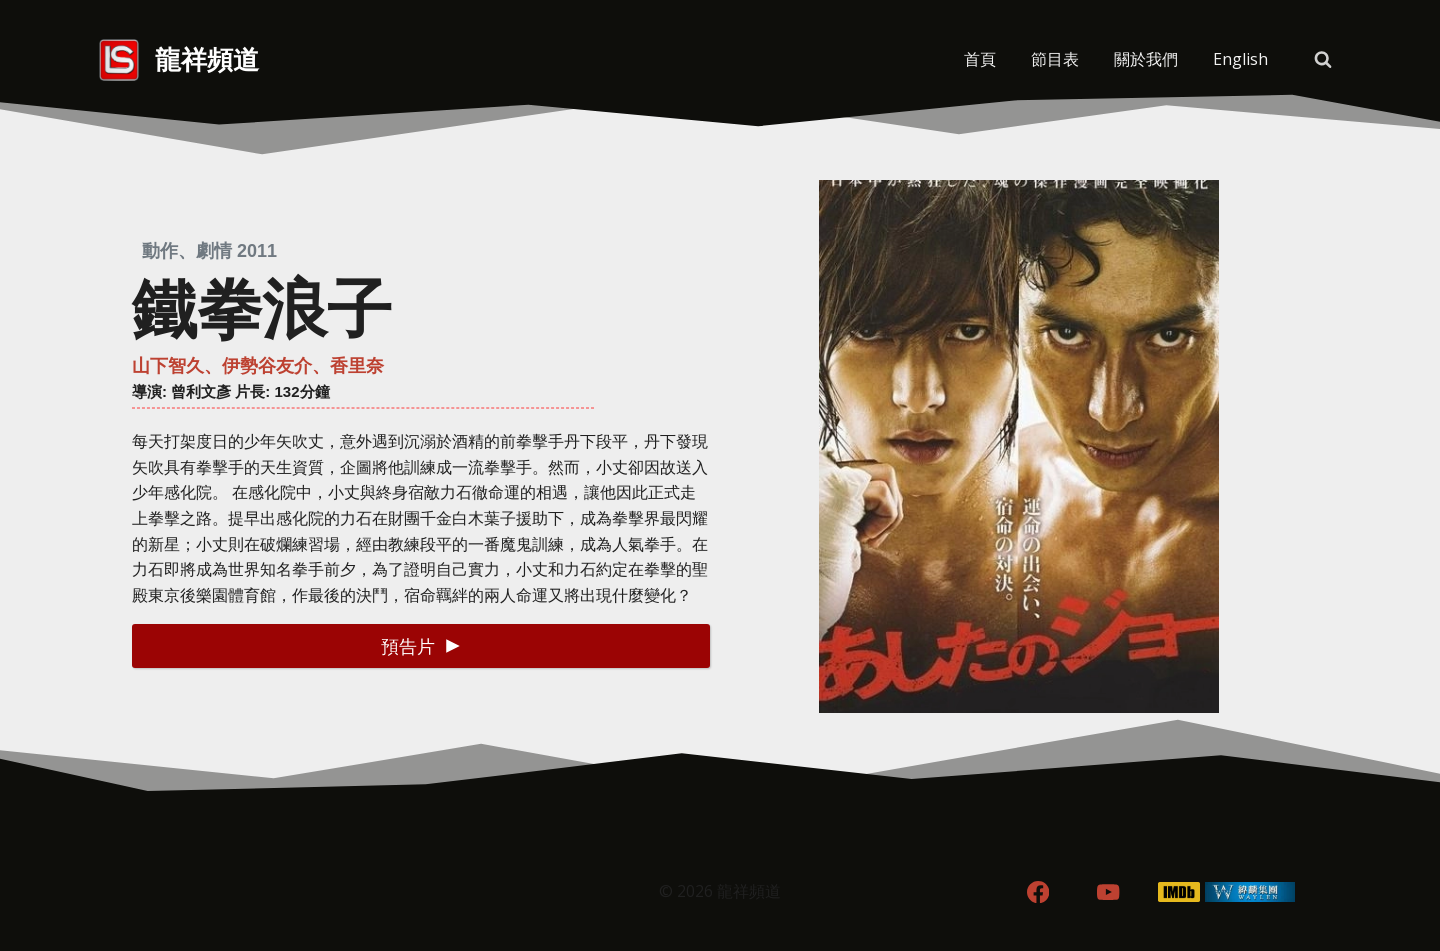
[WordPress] (1250, 892)
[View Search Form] (1323, 60)
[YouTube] (1108, 892)
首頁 (980, 59)
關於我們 (1146, 59)
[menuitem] (1240, 60)
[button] (421, 645)
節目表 (1055, 59)
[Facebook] (1037, 892)
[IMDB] (1179, 892)
